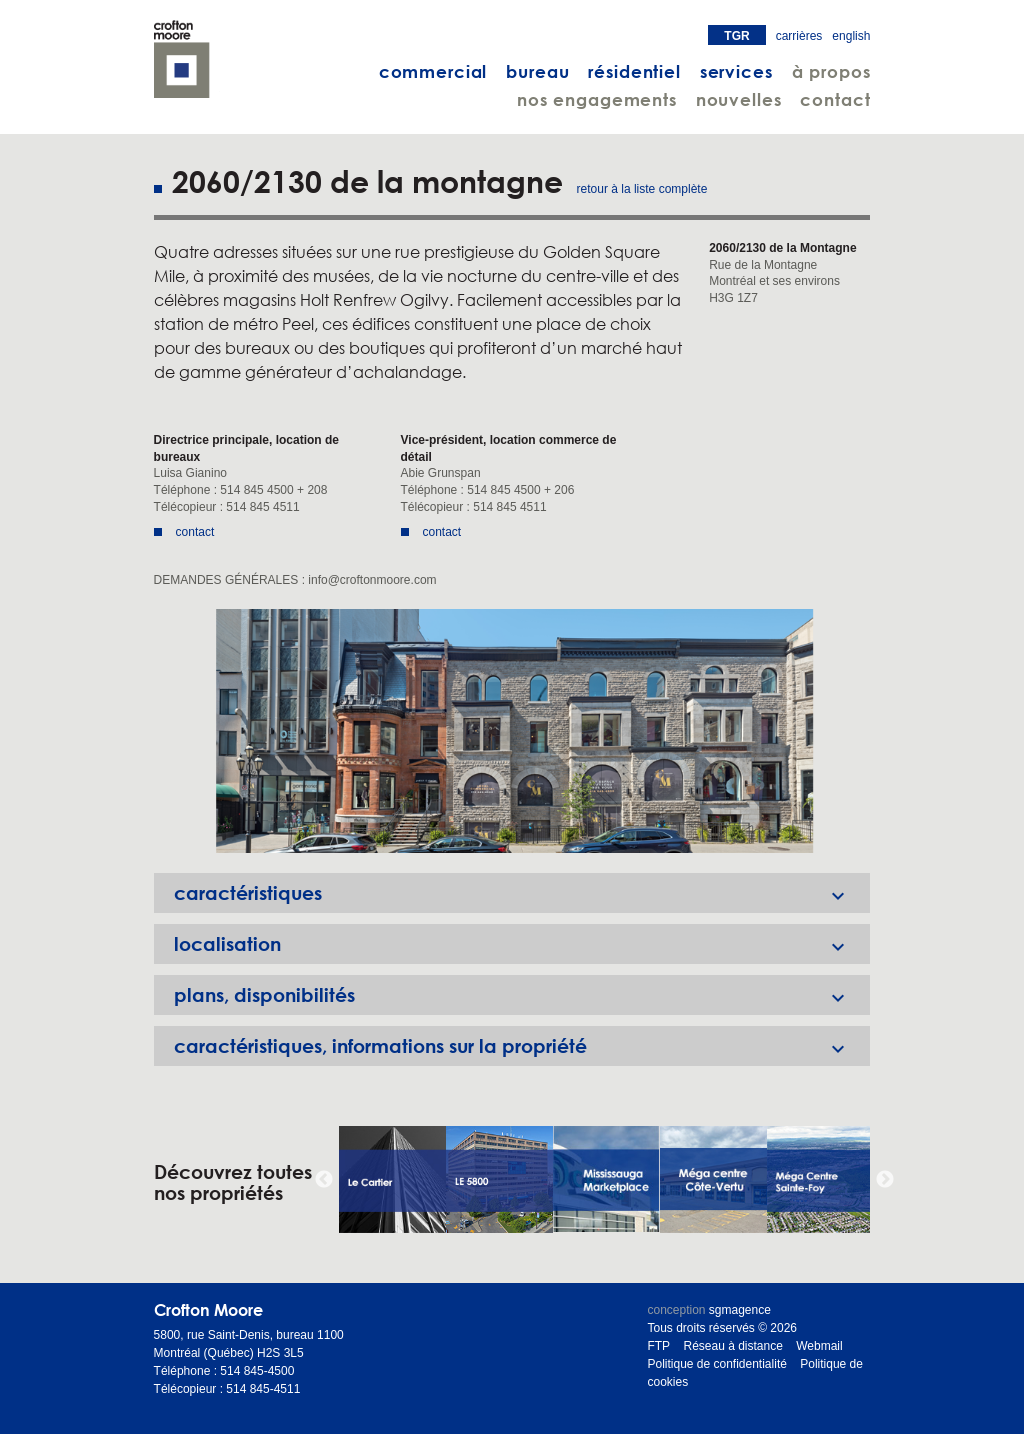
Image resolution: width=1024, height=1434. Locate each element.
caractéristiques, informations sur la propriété (522, 1046)
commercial (433, 71)
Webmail (819, 1346)
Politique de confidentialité (716, 1364)
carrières (799, 36)
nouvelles (739, 99)
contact (835, 99)
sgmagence (740, 1310)
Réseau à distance (732, 1346)
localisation (522, 944)
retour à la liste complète (642, 189)
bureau (537, 71)
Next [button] (885, 1180)
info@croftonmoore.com (372, 580)
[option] (512, 731)
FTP (658, 1346)
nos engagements (597, 99)
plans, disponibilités (522, 995)
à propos (831, 71)
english (851, 36)
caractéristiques (522, 893)
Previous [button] (324, 1180)
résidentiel (634, 71)
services (736, 71)
